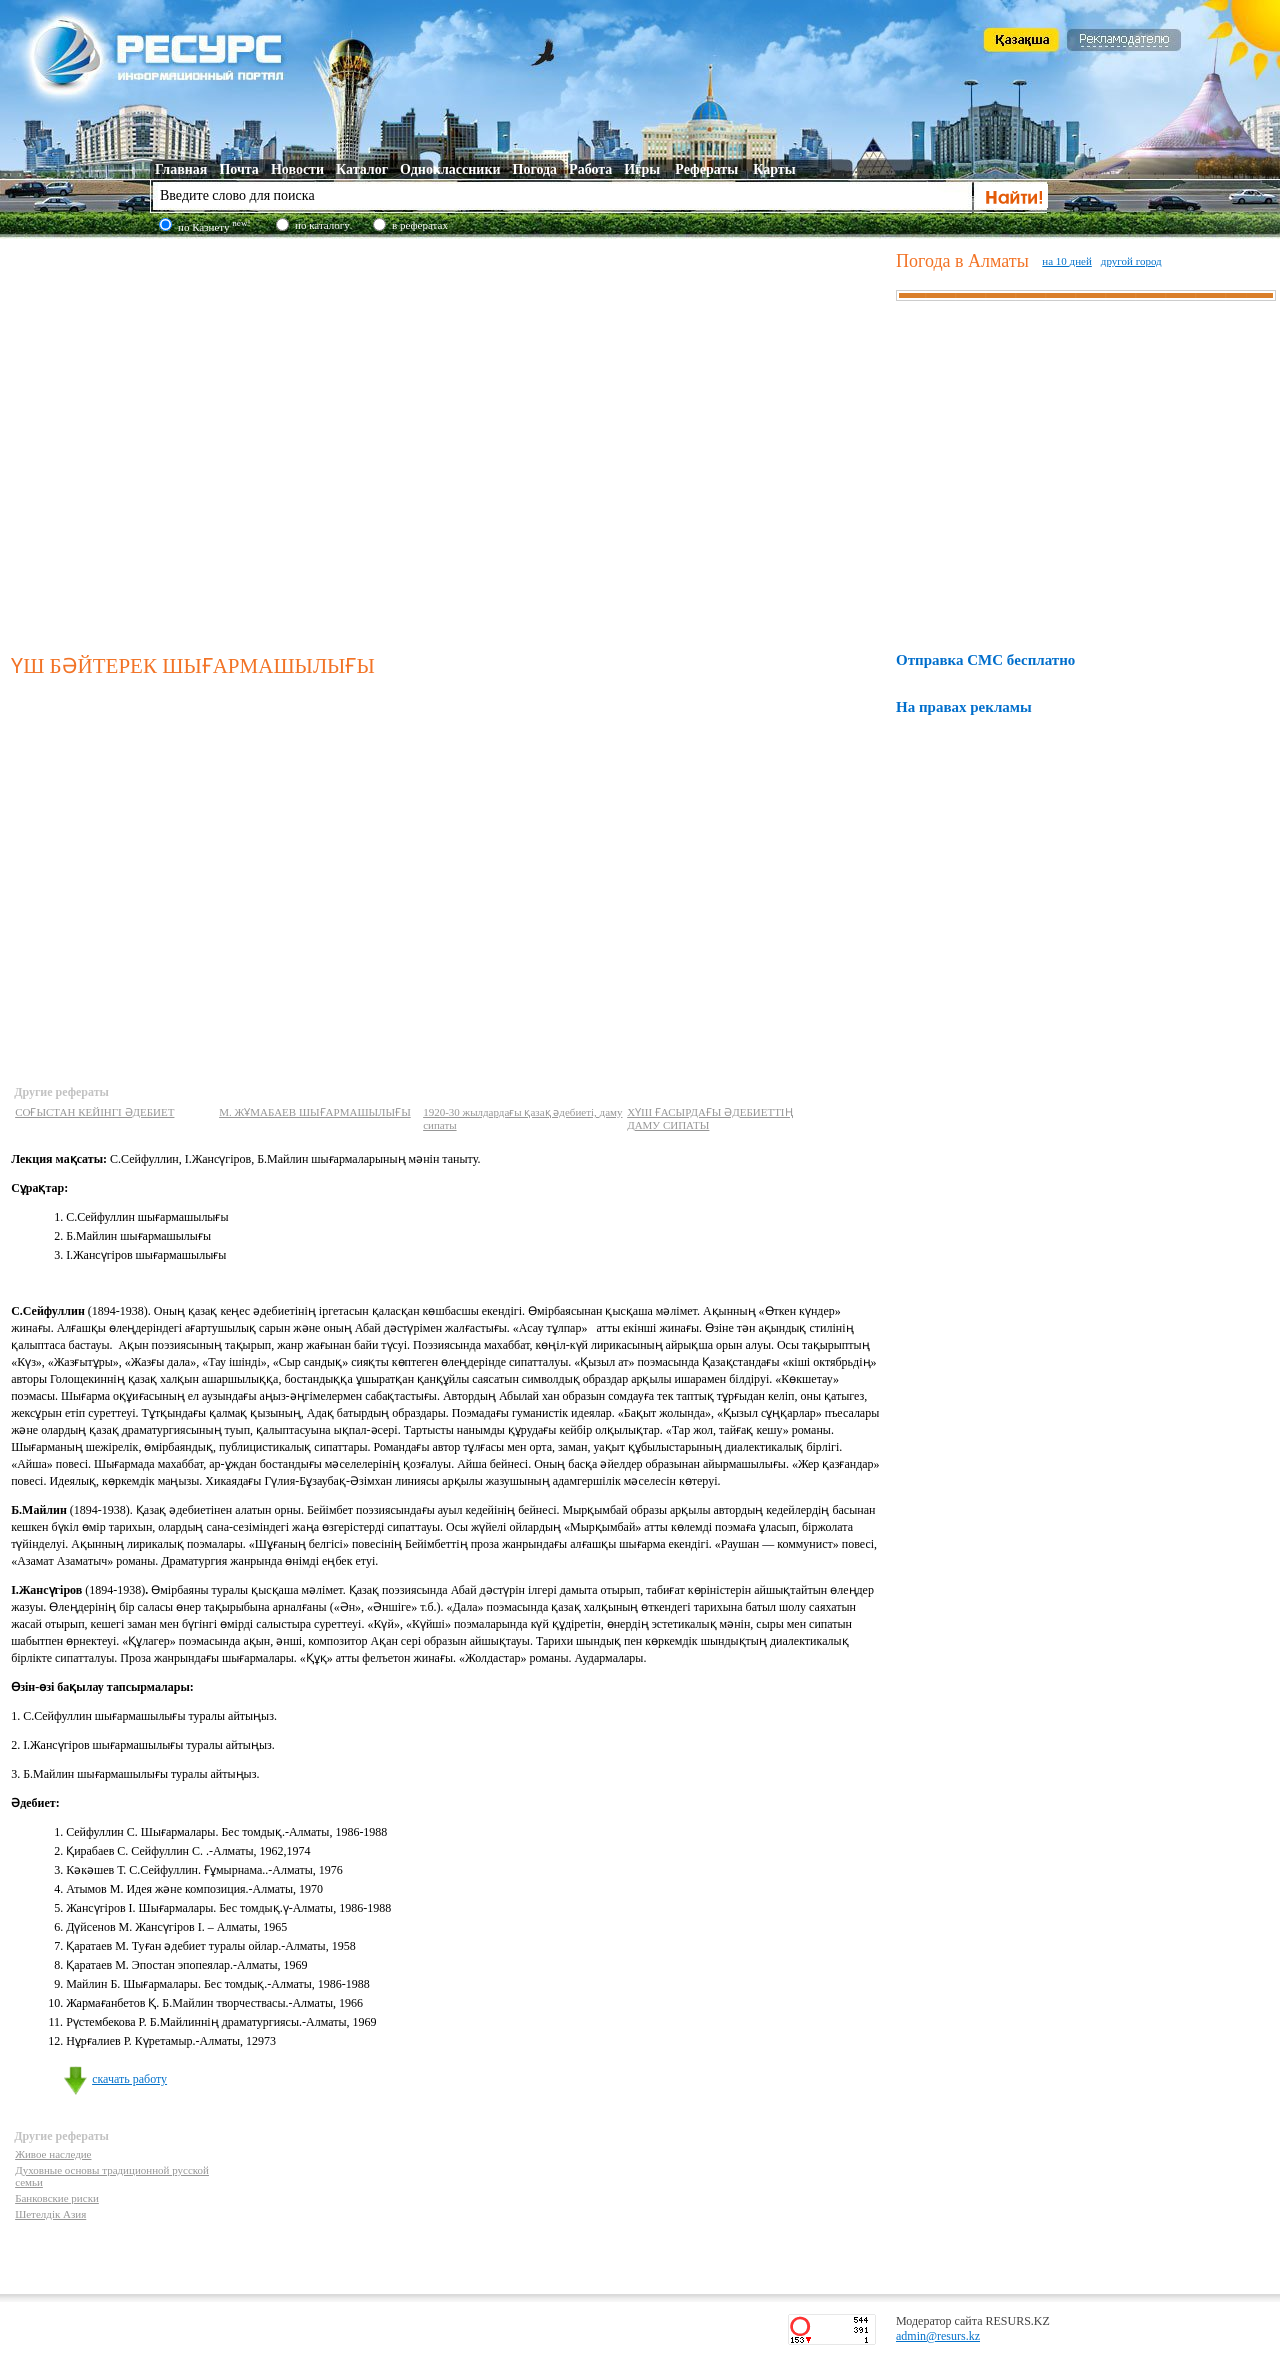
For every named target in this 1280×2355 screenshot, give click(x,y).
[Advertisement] (187, 441)
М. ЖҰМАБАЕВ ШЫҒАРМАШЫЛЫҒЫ (315, 1112)
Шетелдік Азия (50, 2214)
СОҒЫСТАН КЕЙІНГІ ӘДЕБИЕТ (94, 1112)
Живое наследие (53, 2154)
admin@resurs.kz (938, 2336)
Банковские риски (57, 2198)
